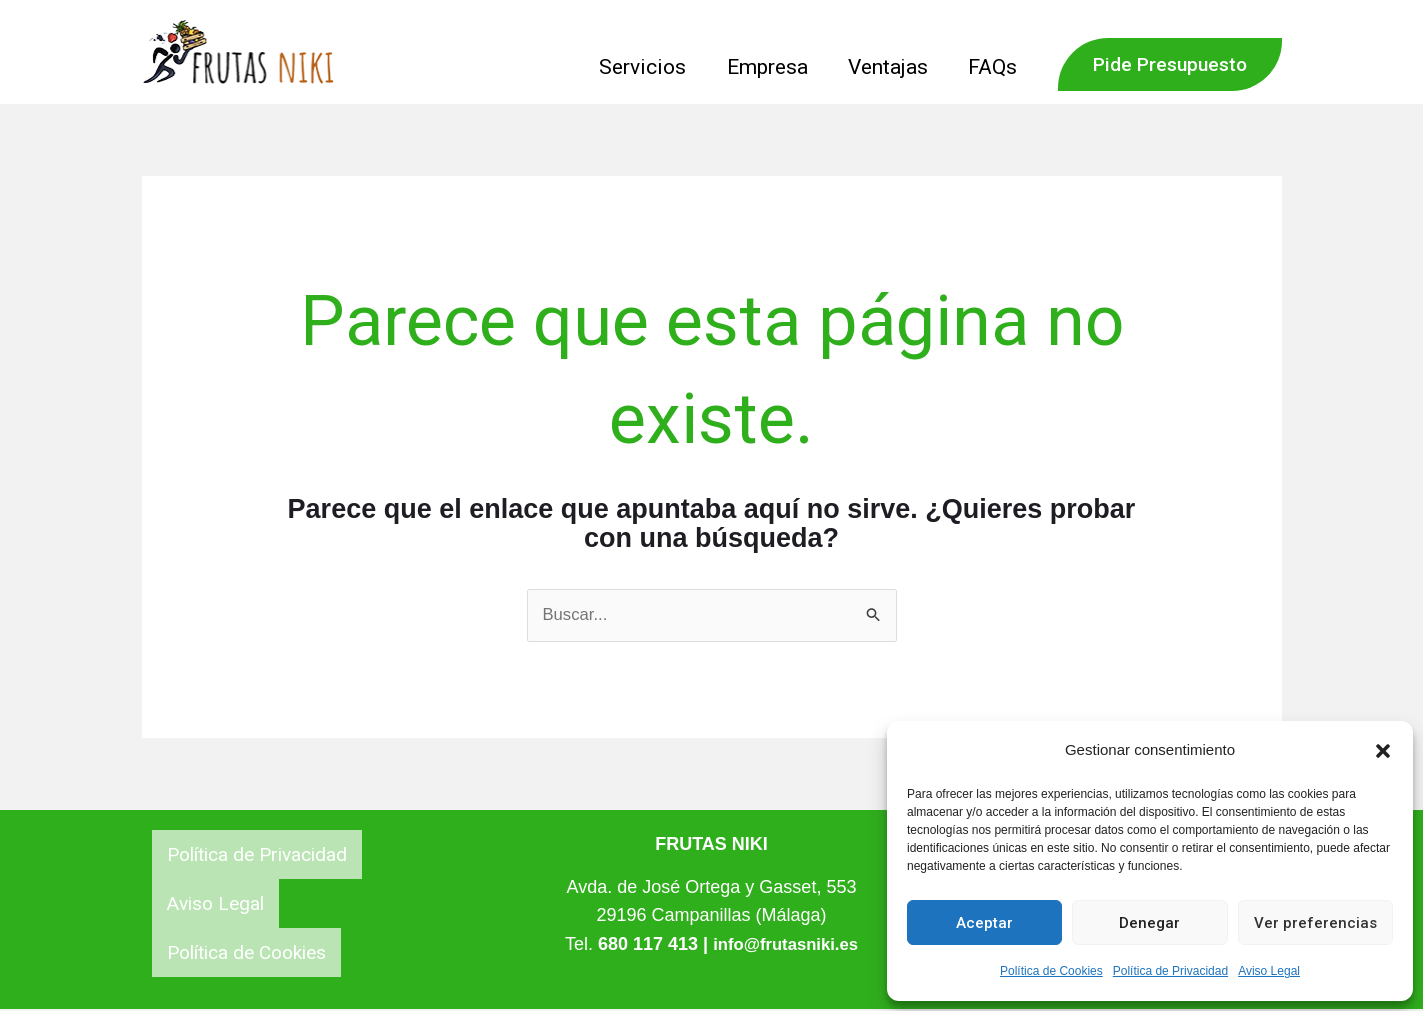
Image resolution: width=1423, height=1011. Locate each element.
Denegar (1149, 923)
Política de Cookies (1051, 971)
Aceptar (984, 923)
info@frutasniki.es (785, 946)
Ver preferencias (1315, 923)
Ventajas (886, 67)
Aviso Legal (1269, 971)
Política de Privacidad (1170, 971)
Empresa (763, 67)
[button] (1383, 751)
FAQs (992, 67)
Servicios (637, 67)
